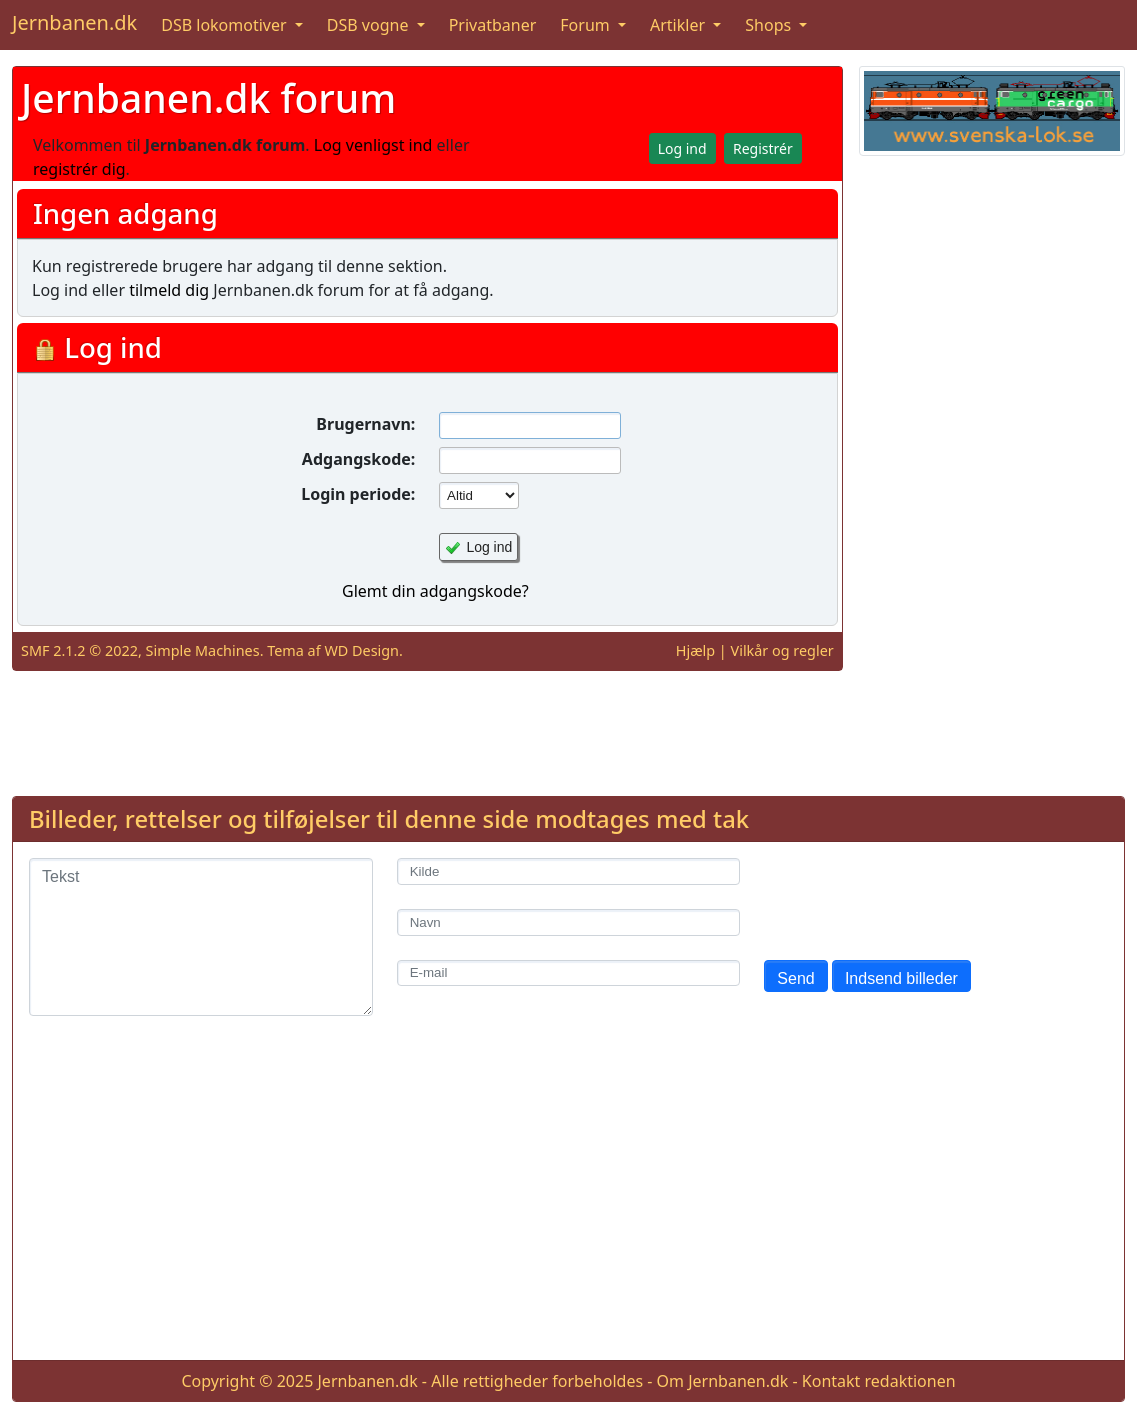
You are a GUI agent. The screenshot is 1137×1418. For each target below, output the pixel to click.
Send (795, 978)
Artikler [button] (679, 25)
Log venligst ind (373, 145)
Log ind (489, 547)
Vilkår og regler (782, 650)
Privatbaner (493, 25)
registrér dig (79, 169)
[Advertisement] (992, 472)
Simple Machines (203, 650)
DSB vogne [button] (370, 25)
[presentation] (916, 897)
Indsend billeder (901, 978)
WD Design (361, 650)
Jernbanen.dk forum (208, 97)
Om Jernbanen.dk (723, 1381)
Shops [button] (770, 25)
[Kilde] (569, 871)
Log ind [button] (682, 148)
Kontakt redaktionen (879, 1381)
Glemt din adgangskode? (435, 591)
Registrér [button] (763, 148)
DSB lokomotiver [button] (226, 25)
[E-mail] (569, 973)
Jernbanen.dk (74, 22)
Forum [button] (587, 25)
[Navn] (569, 922)
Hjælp (695, 650)
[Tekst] (201, 937)
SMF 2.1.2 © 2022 (79, 650)
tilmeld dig (169, 290)
